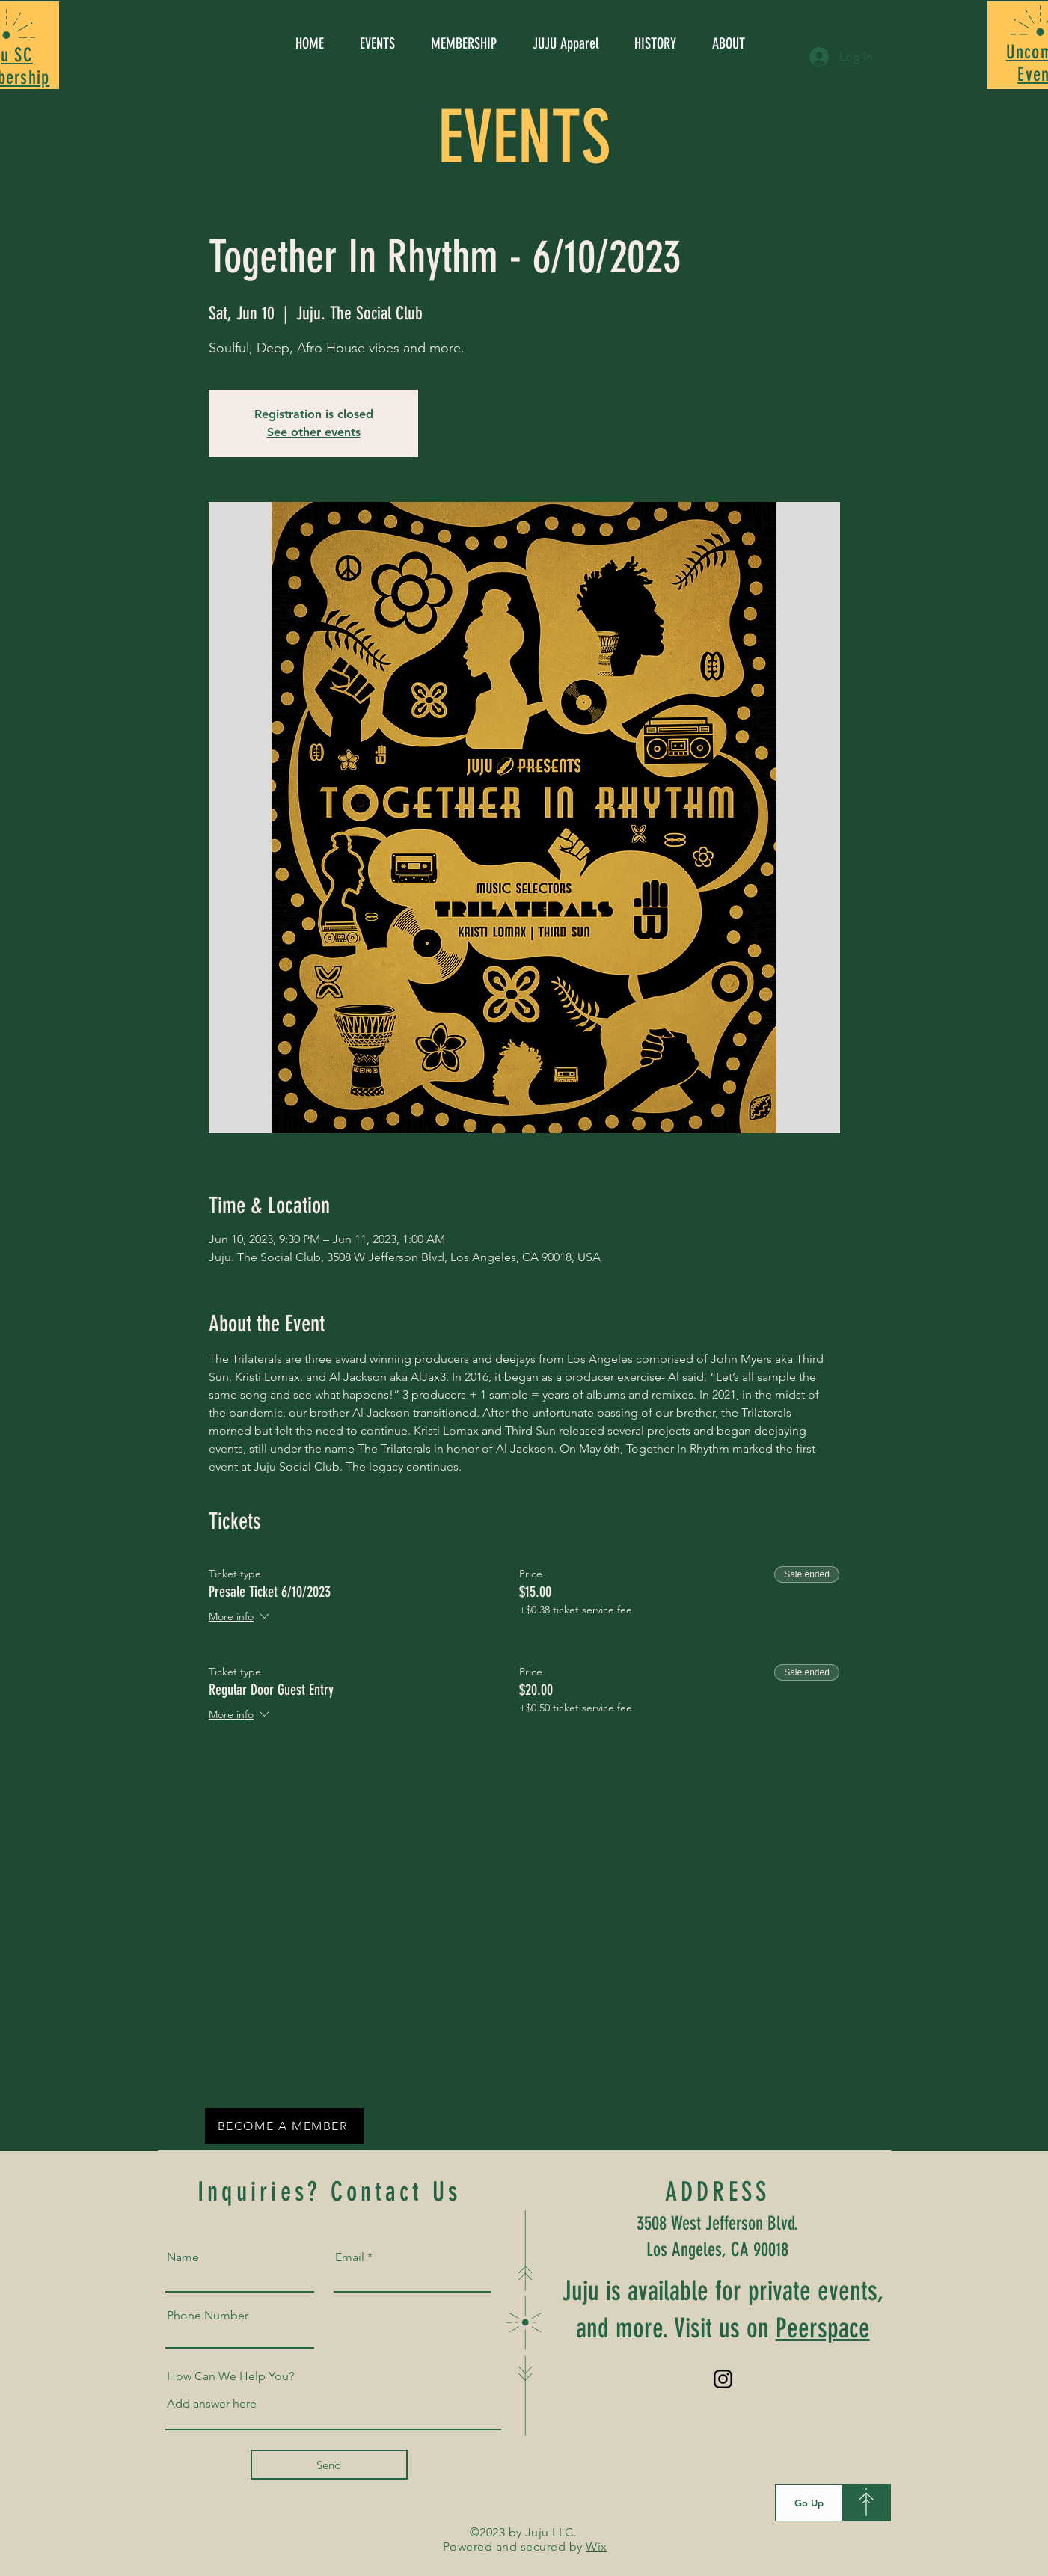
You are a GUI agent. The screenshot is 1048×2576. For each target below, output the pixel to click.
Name (183, 2257)
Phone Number (207, 2316)
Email (349, 2257)
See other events (314, 432)
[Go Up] (809, 2502)
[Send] (329, 2465)
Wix (596, 2546)
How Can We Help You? (230, 2376)
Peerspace (823, 2328)
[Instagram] (723, 2379)
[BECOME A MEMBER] (284, 2126)
